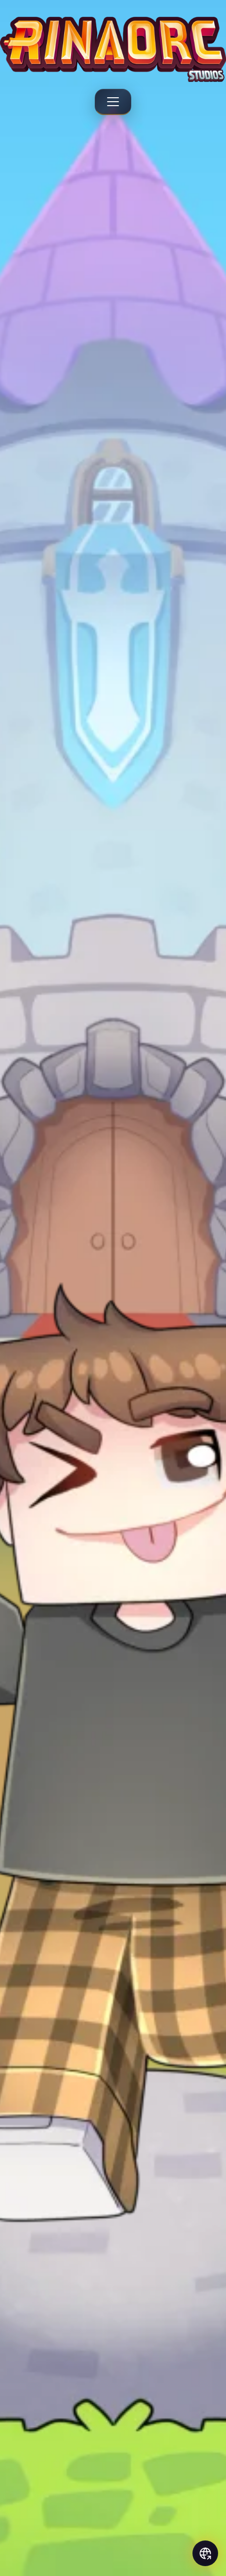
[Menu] (113, 101)
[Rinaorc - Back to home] (113, 49)
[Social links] (205, 2553)
